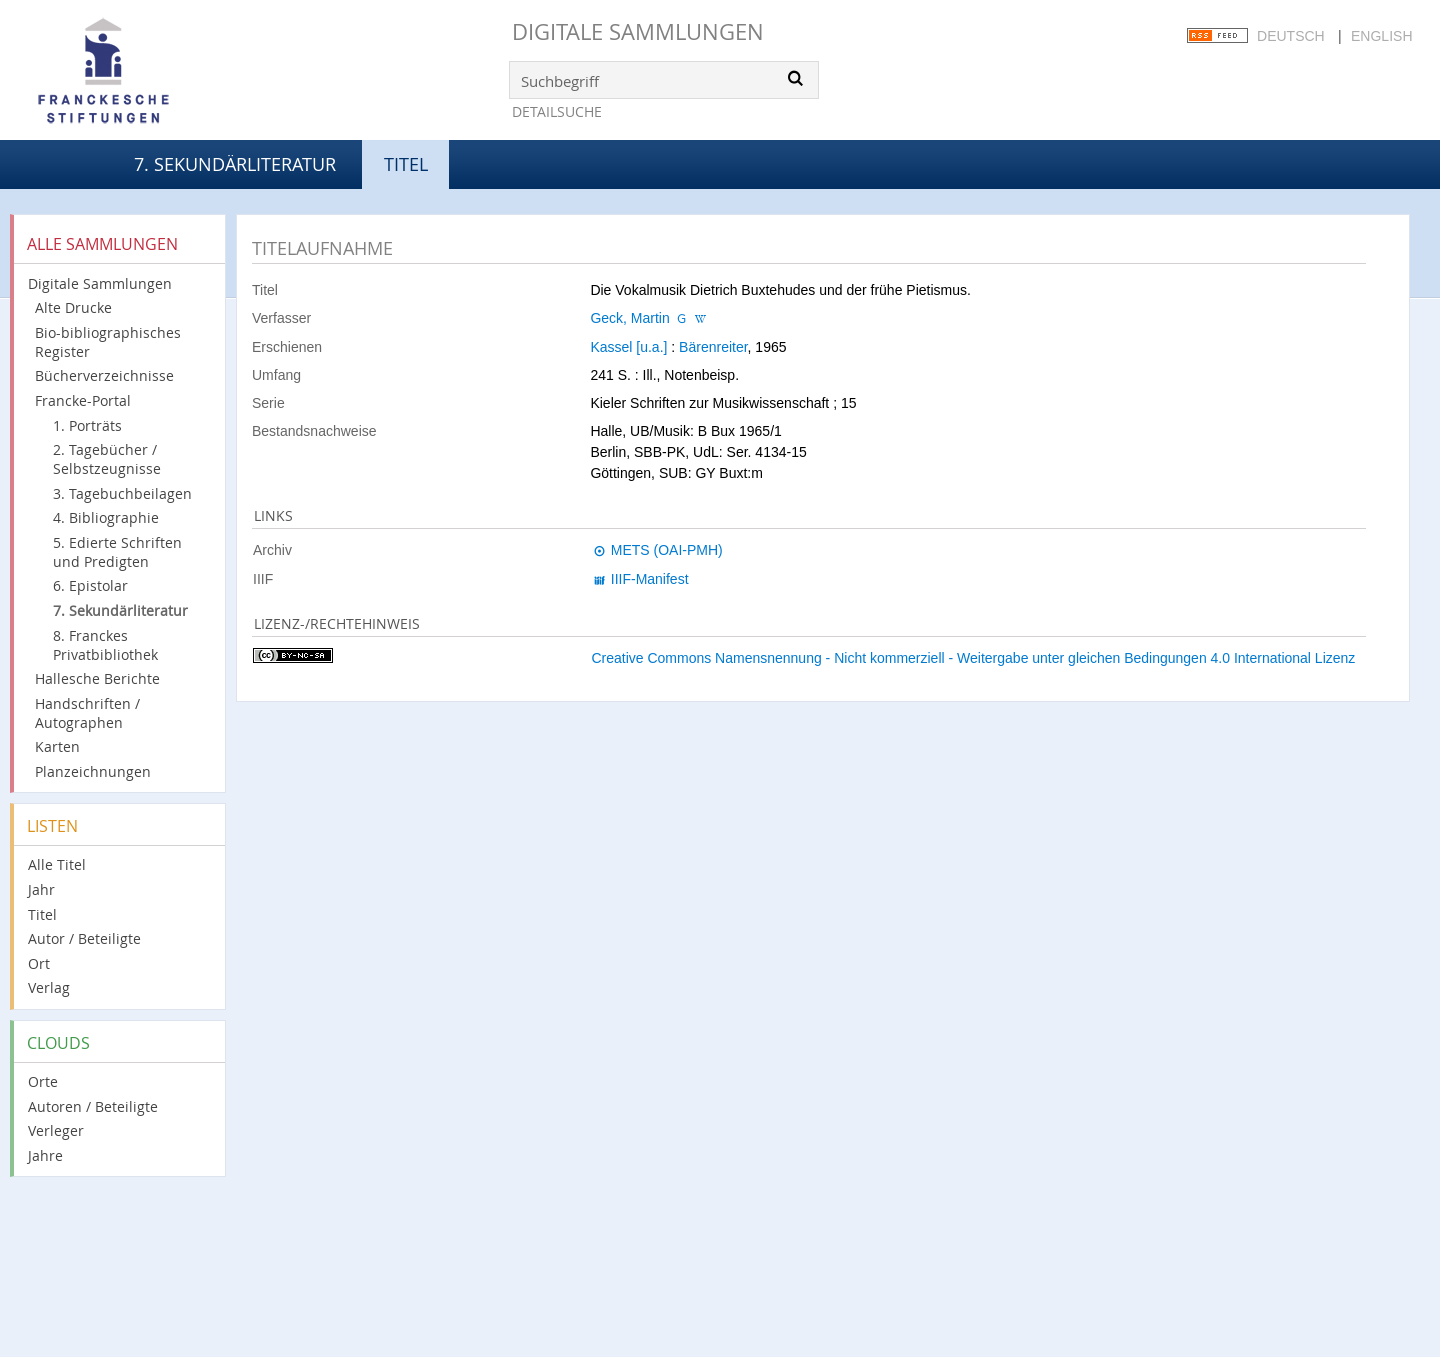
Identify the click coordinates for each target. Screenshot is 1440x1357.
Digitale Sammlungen (638, 31)
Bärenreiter (713, 347)
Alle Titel (57, 864)
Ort (39, 963)
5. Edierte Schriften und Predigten (117, 552)
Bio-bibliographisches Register (108, 342)
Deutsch (1291, 36)
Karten (57, 746)
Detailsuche (557, 111)
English (1381, 36)
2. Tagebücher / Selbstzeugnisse (107, 459)
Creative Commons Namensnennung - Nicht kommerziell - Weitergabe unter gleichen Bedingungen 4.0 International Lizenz (973, 658)
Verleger (56, 1130)
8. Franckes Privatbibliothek (105, 645)
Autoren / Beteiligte (93, 1106)
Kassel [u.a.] (628, 347)
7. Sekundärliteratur (235, 164)
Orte (43, 1081)
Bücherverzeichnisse (104, 375)
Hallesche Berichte (97, 678)
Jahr (41, 889)
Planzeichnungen (93, 771)
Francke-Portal (83, 400)
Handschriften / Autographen (87, 713)
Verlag (49, 987)
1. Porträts (87, 425)
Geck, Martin (629, 318)
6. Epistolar (90, 585)
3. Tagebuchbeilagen (122, 493)
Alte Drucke (73, 307)
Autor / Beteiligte (84, 938)
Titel (42, 914)
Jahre (45, 1155)
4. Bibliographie (106, 517)
